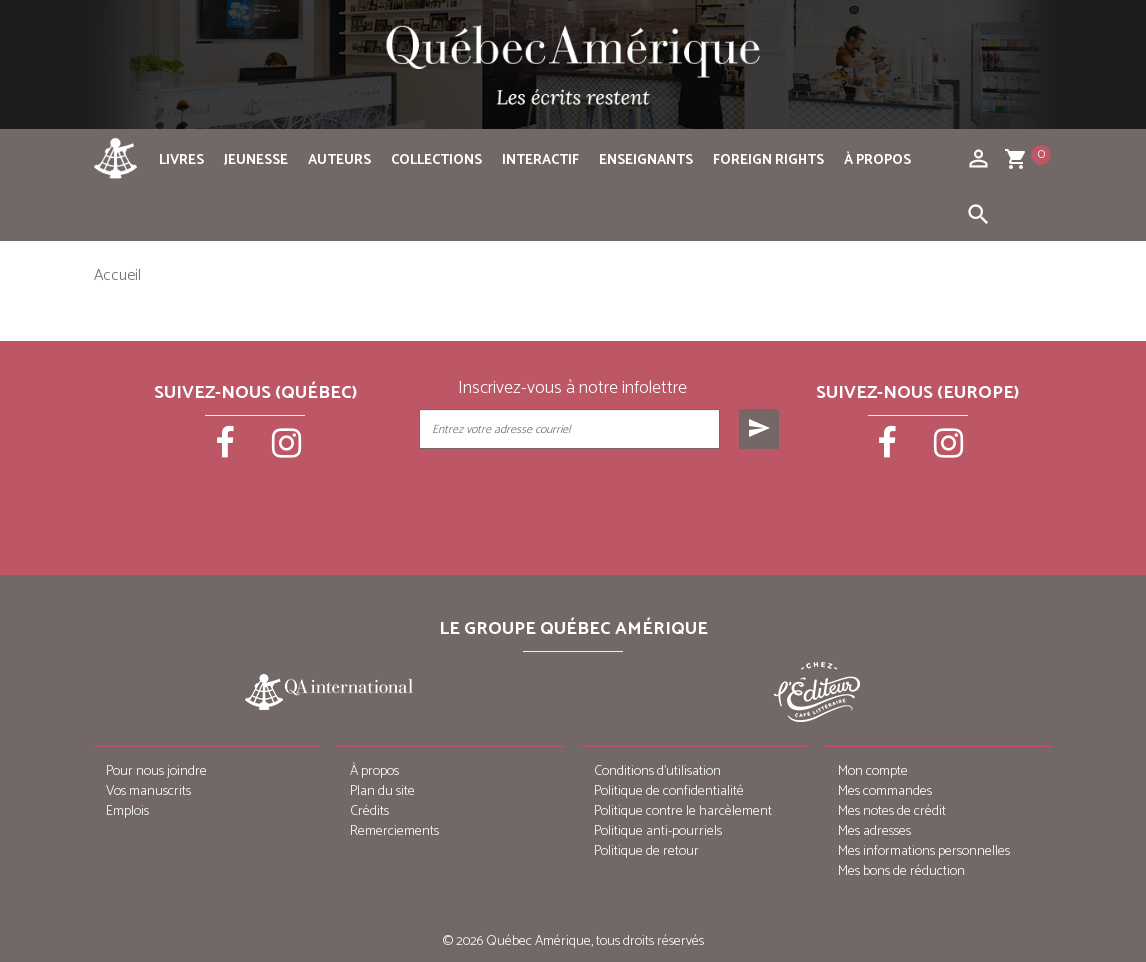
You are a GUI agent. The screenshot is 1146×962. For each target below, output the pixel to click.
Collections (436, 160)
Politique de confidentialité (669, 791)
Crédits (369, 811)
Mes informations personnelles (924, 851)
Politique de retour (646, 851)
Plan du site (382, 791)
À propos (877, 160)
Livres (181, 160)
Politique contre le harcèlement (683, 811)
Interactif (540, 160)
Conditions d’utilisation (657, 771)
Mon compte (873, 771)
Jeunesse (256, 160)
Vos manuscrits (148, 791)
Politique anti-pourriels (658, 831)
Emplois (127, 811)
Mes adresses (874, 831)
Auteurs (339, 160)
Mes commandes (885, 791)
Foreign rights (768, 160)
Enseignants (646, 160)
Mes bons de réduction (901, 871)
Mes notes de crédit (892, 811)
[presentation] (601, 499)
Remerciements (394, 831)
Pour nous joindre (156, 771)
